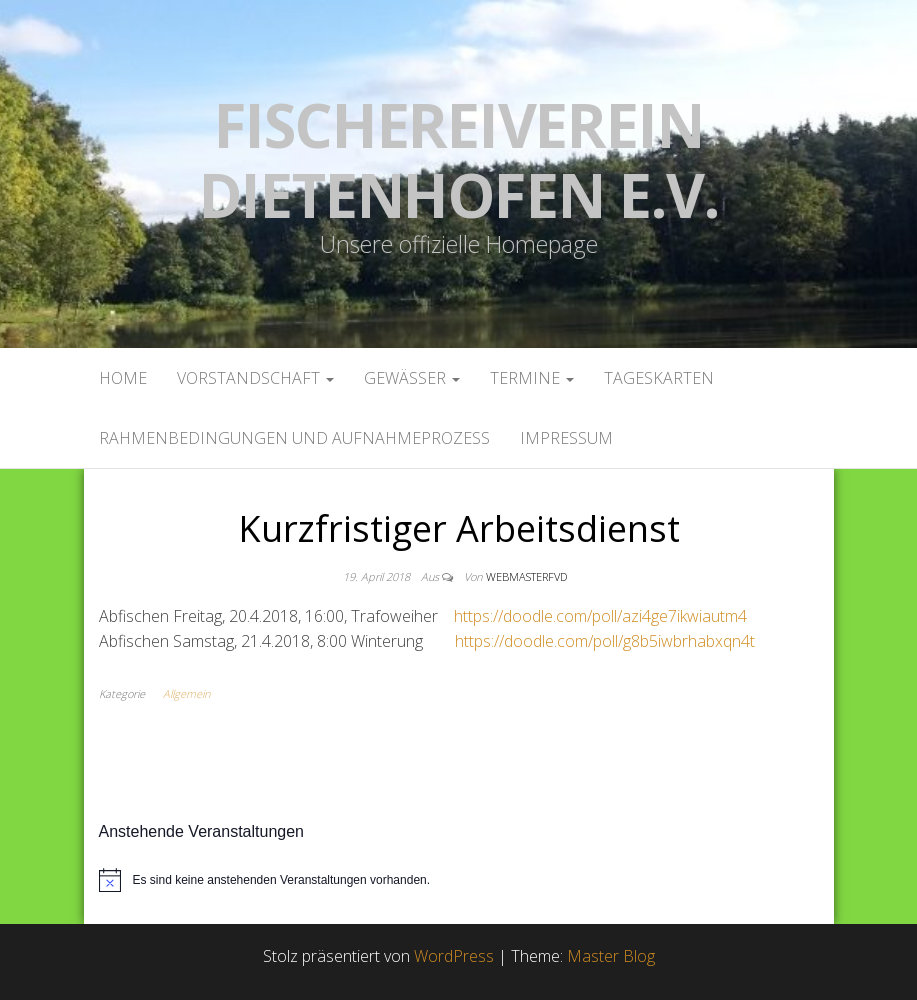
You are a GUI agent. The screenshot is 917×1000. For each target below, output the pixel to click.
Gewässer (412, 378)
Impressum (566, 438)
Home (123, 378)
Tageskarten (659, 378)
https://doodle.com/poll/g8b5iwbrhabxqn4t (605, 641)
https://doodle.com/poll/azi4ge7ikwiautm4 (600, 616)
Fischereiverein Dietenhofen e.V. (459, 160)
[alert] (459, 880)
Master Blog (611, 956)
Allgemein (186, 693)
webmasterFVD (526, 576)
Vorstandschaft (255, 378)
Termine (532, 378)
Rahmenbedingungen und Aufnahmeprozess (294, 438)
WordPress (454, 956)
